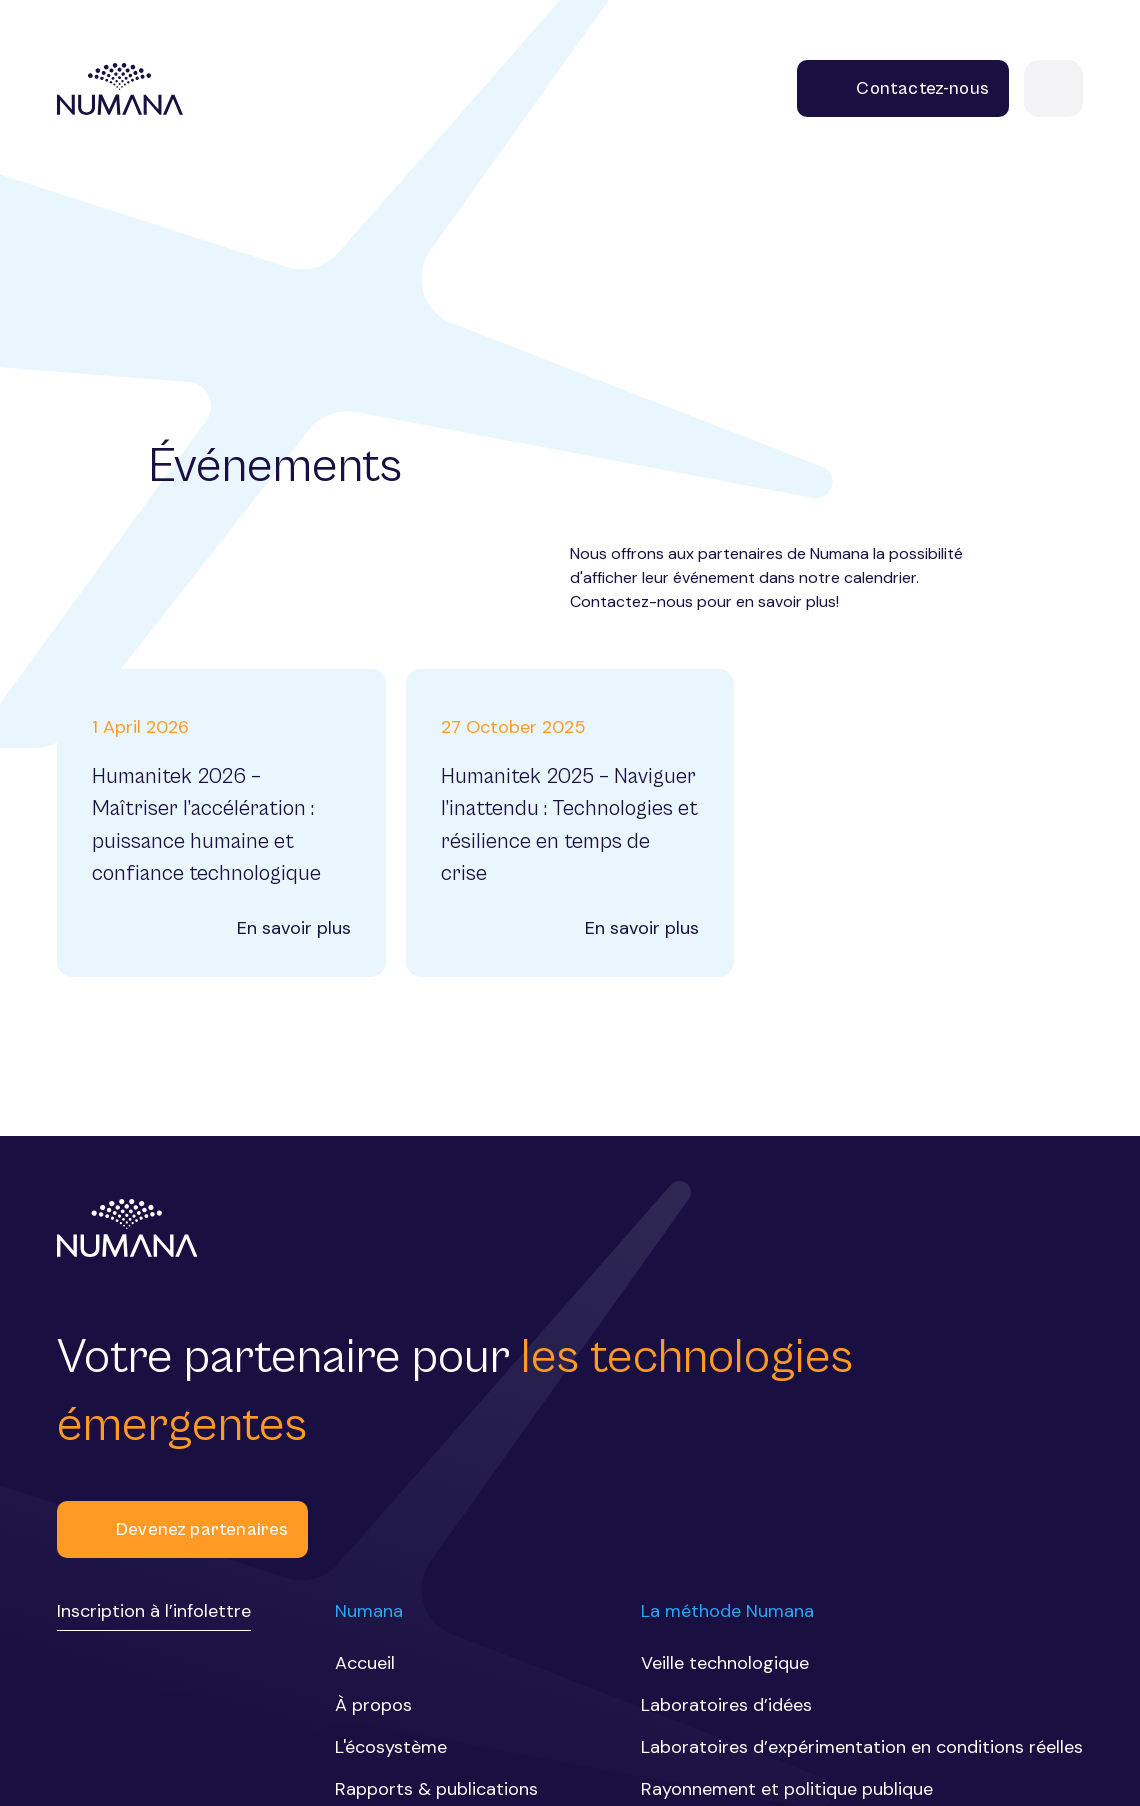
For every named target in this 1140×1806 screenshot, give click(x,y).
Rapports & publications (436, 1789)
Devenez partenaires (182, 1529)
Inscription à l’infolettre (154, 1611)
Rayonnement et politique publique (787, 1789)
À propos (373, 1705)
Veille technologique (725, 1663)
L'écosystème (391, 1747)
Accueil (365, 1663)
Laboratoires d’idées (726, 1705)
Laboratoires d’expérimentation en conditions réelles (862, 1747)
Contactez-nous (903, 88)
